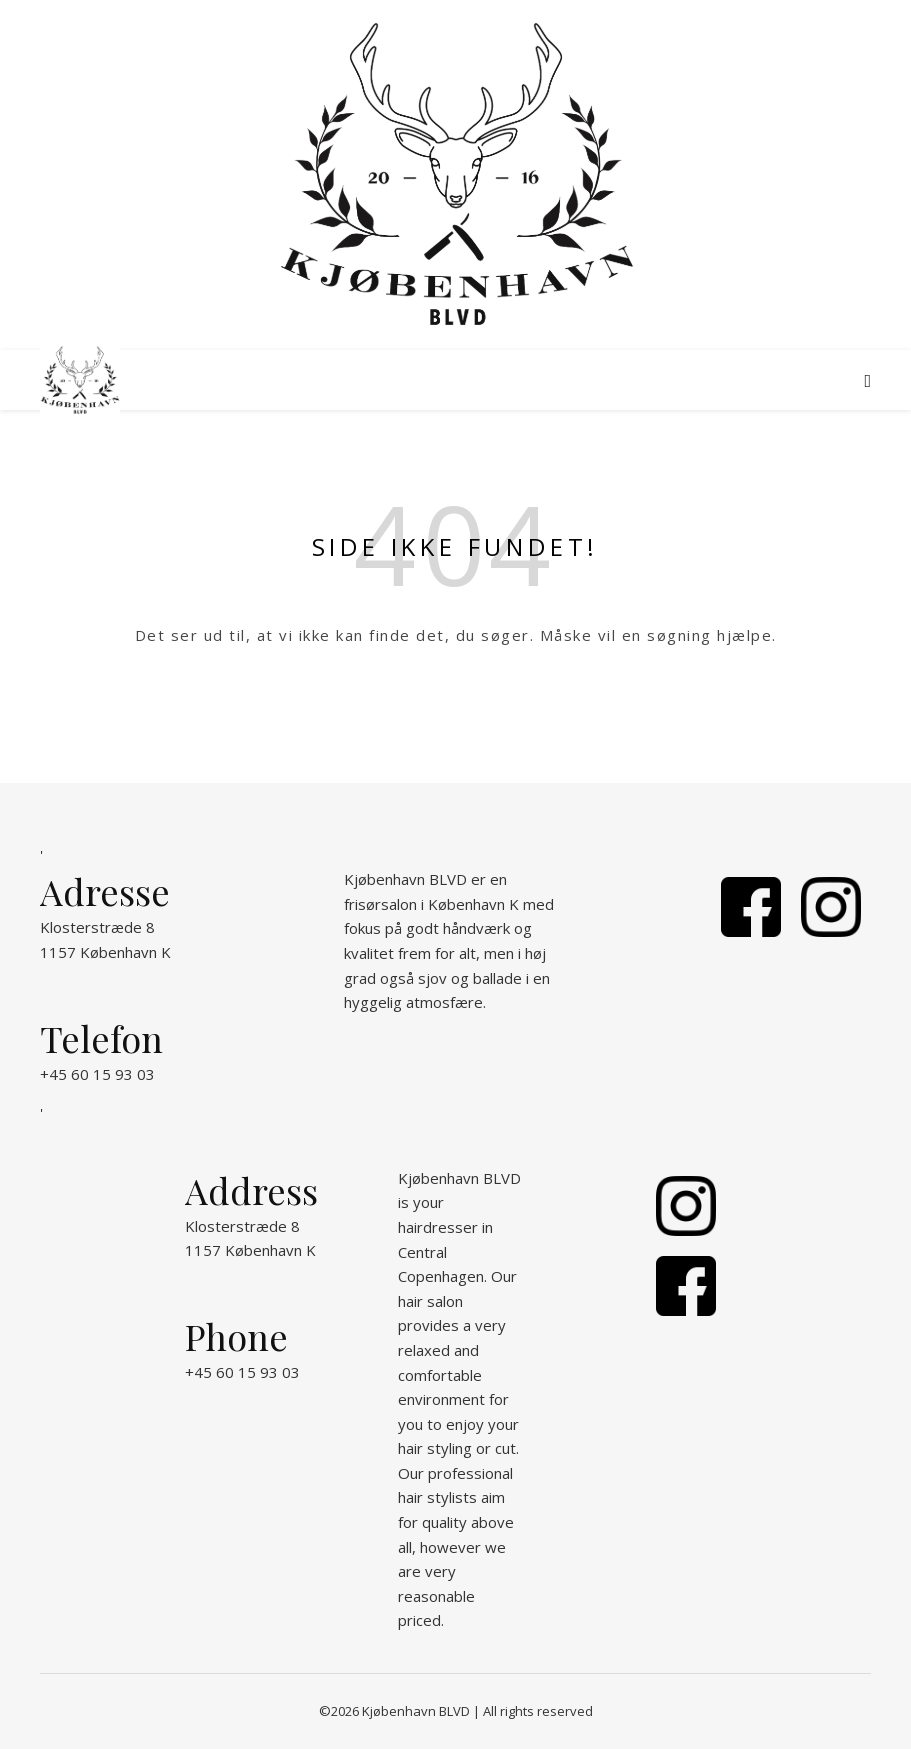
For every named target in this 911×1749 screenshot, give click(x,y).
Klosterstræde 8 (97, 927)
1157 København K (105, 952)
